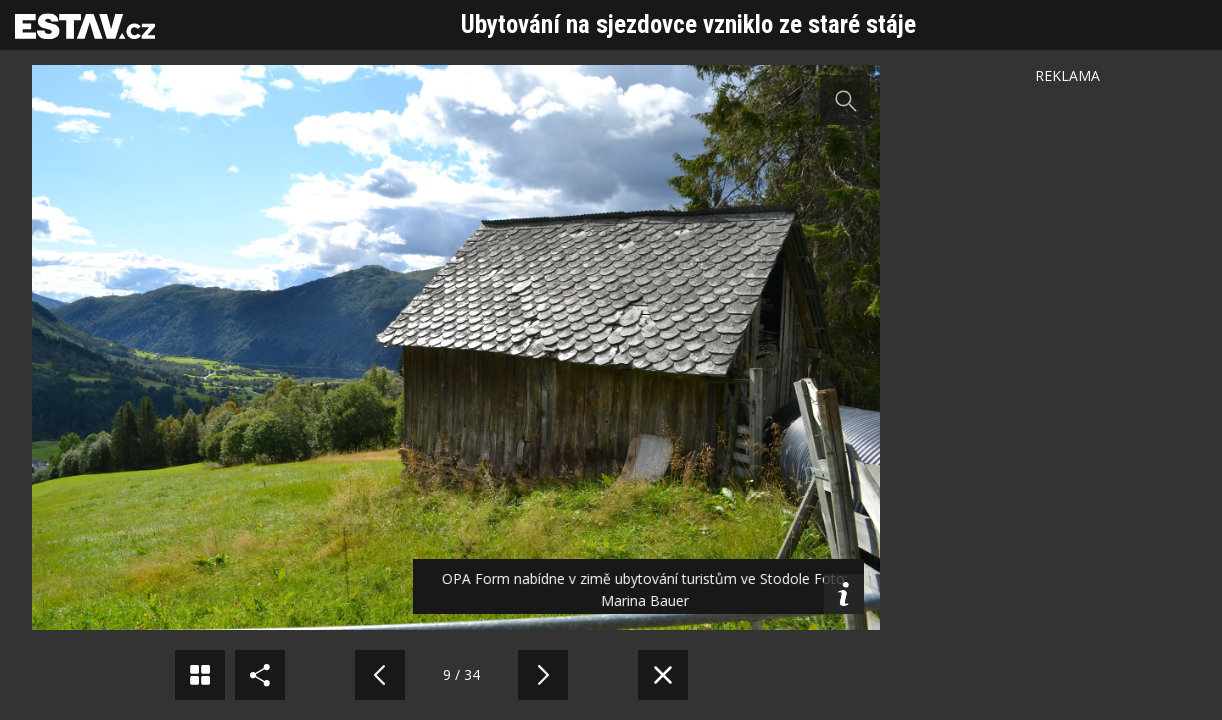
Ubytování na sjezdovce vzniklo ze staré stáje (688, 24)
